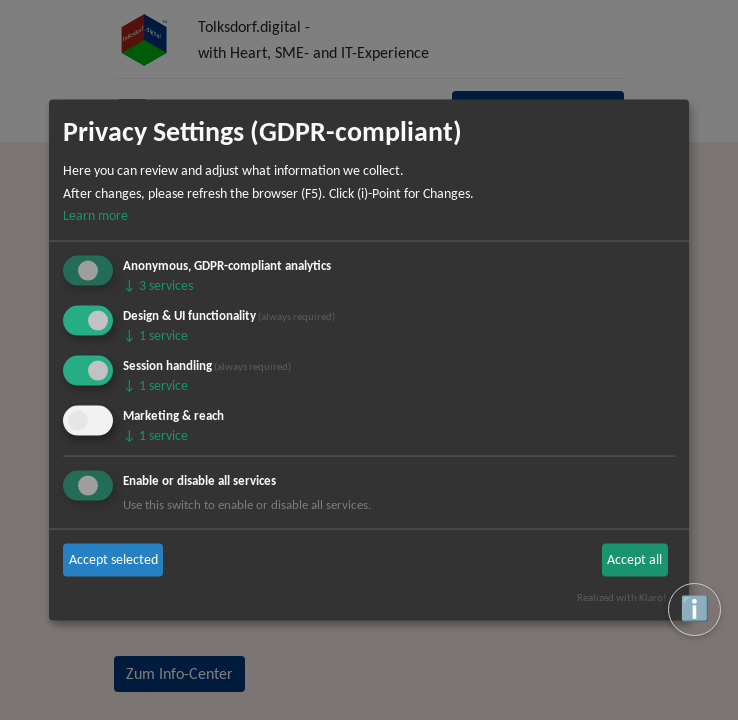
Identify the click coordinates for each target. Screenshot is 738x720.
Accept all (634, 559)
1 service (155, 335)
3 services (158, 285)
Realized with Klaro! (622, 597)
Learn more (95, 215)
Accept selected (113, 559)
